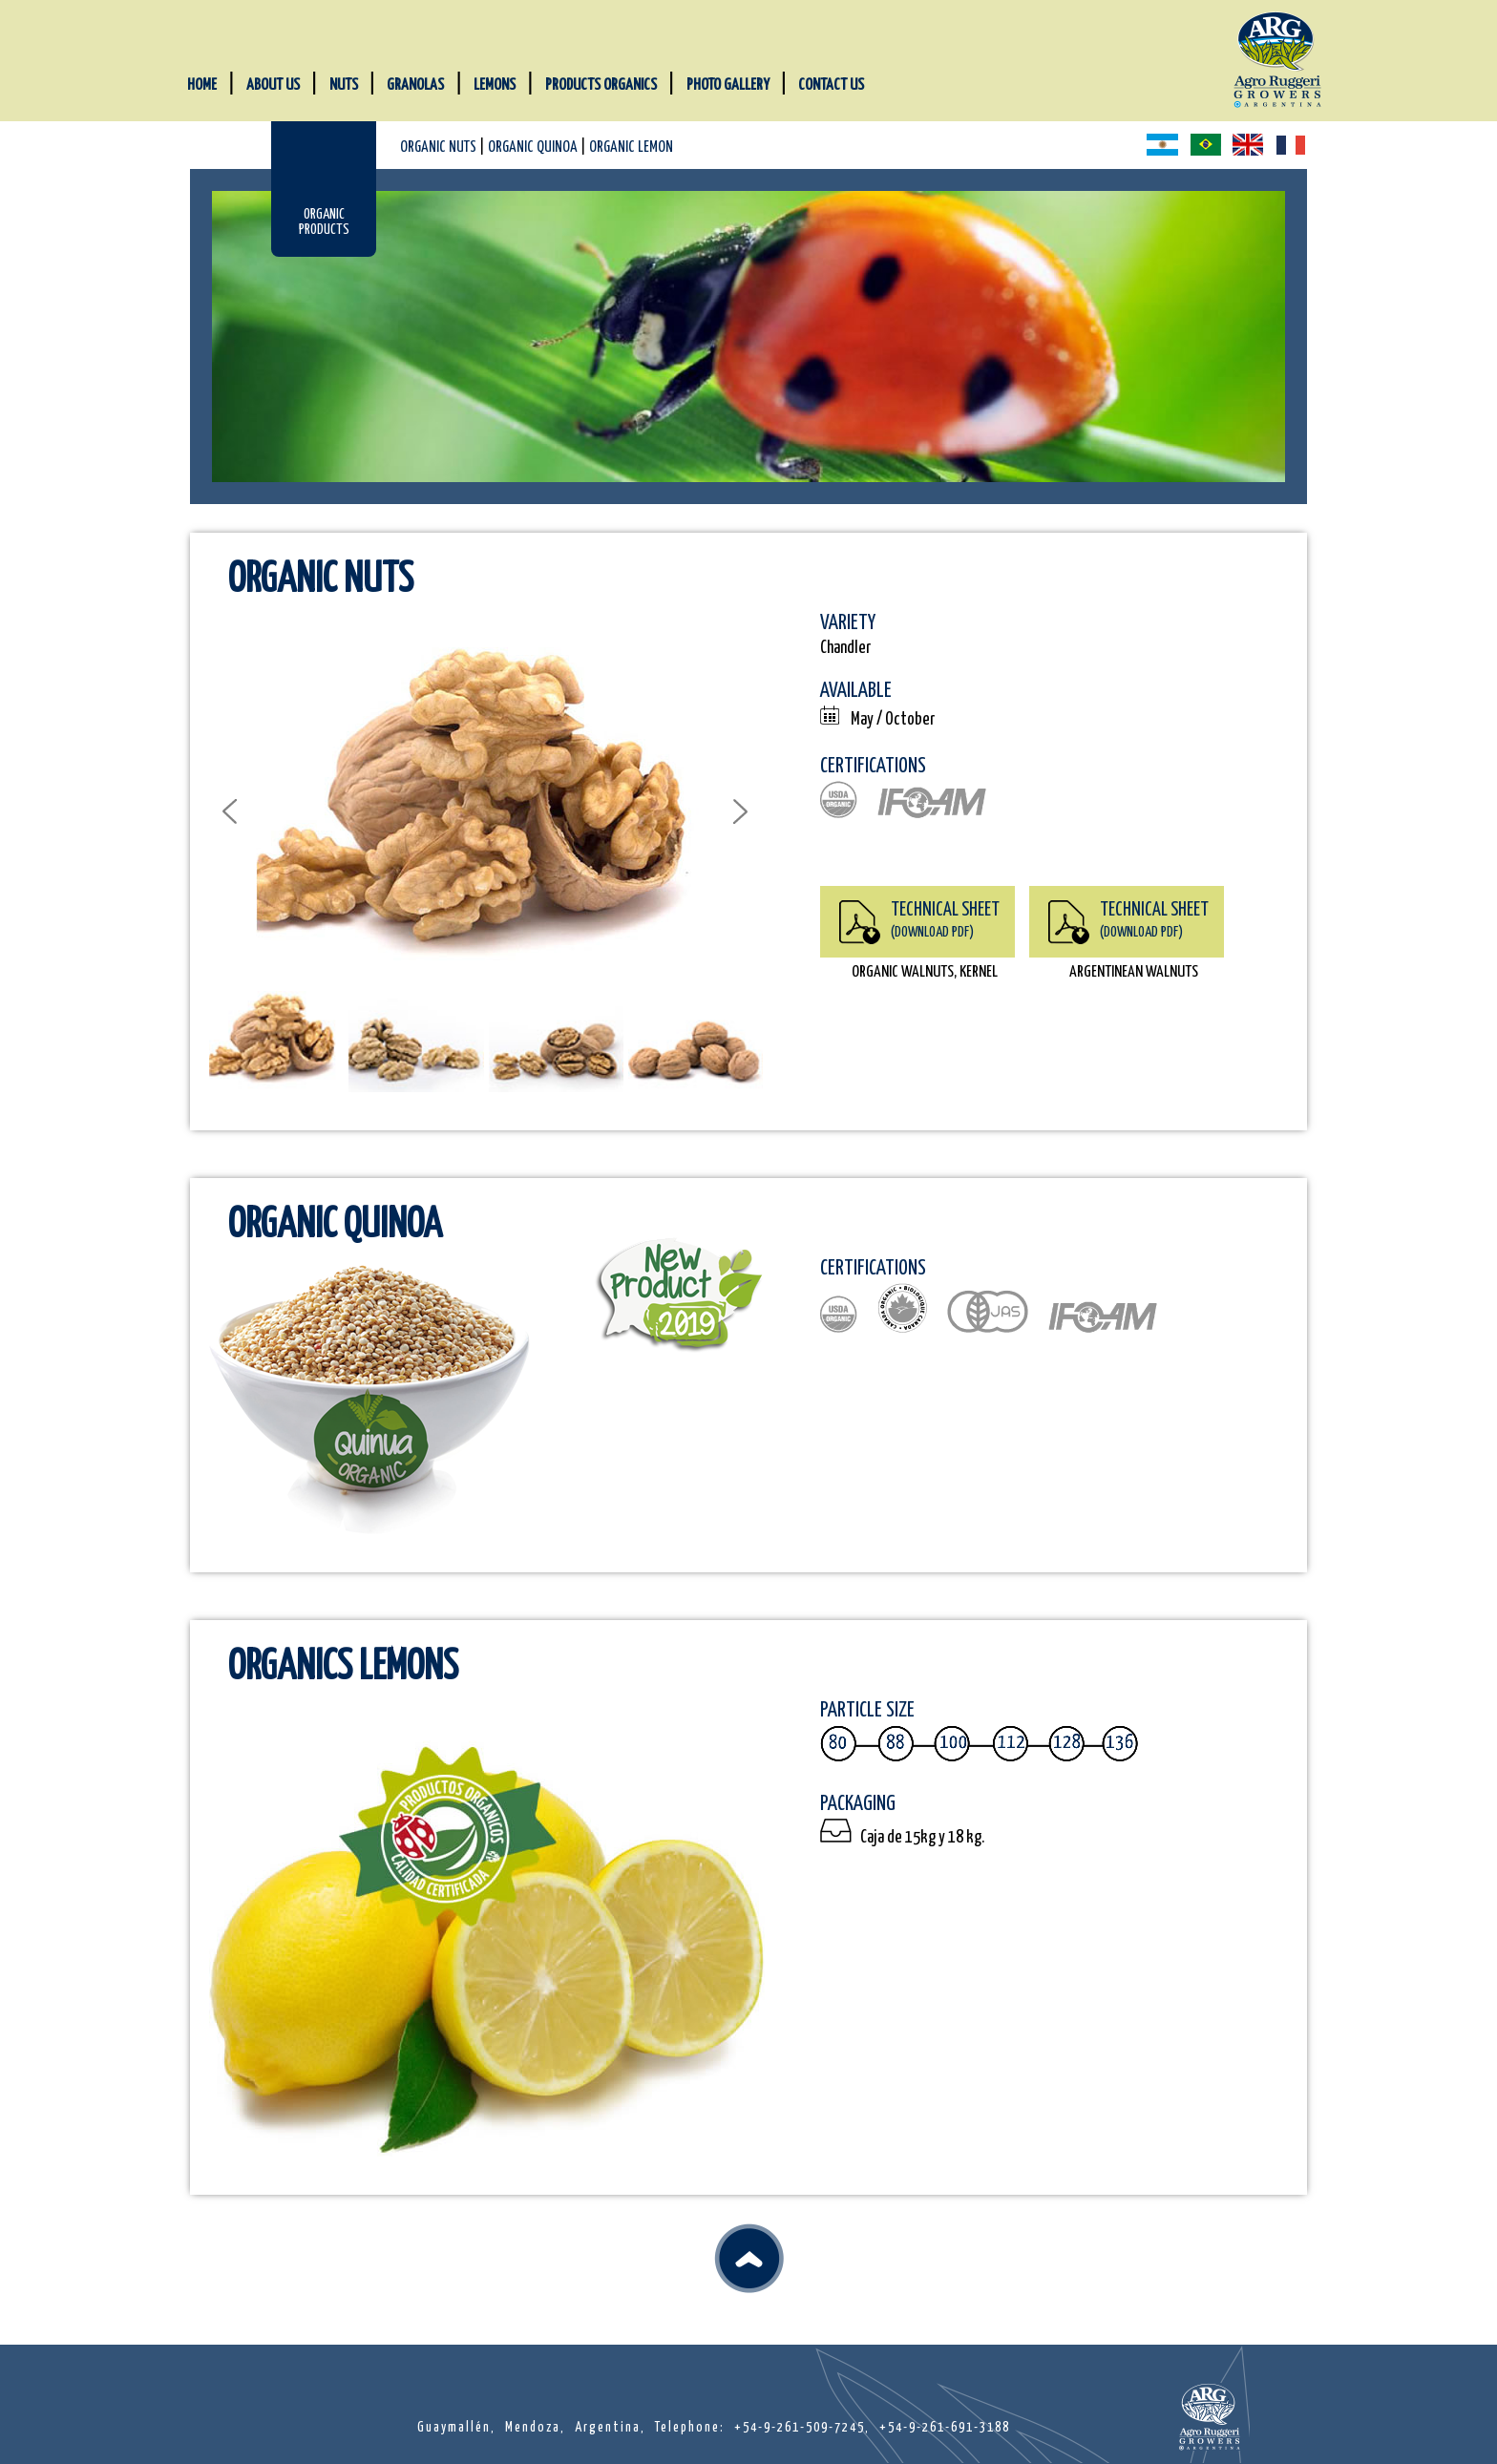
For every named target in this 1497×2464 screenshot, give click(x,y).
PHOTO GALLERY (728, 85)
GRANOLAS (415, 85)
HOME (202, 85)
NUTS (343, 85)
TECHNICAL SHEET (945, 920)
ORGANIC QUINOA (533, 147)
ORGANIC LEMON (631, 147)
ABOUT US (273, 85)
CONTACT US (831, 85)
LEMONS (495, 85)
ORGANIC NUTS (438, 147)
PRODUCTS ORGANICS (601, 85)
